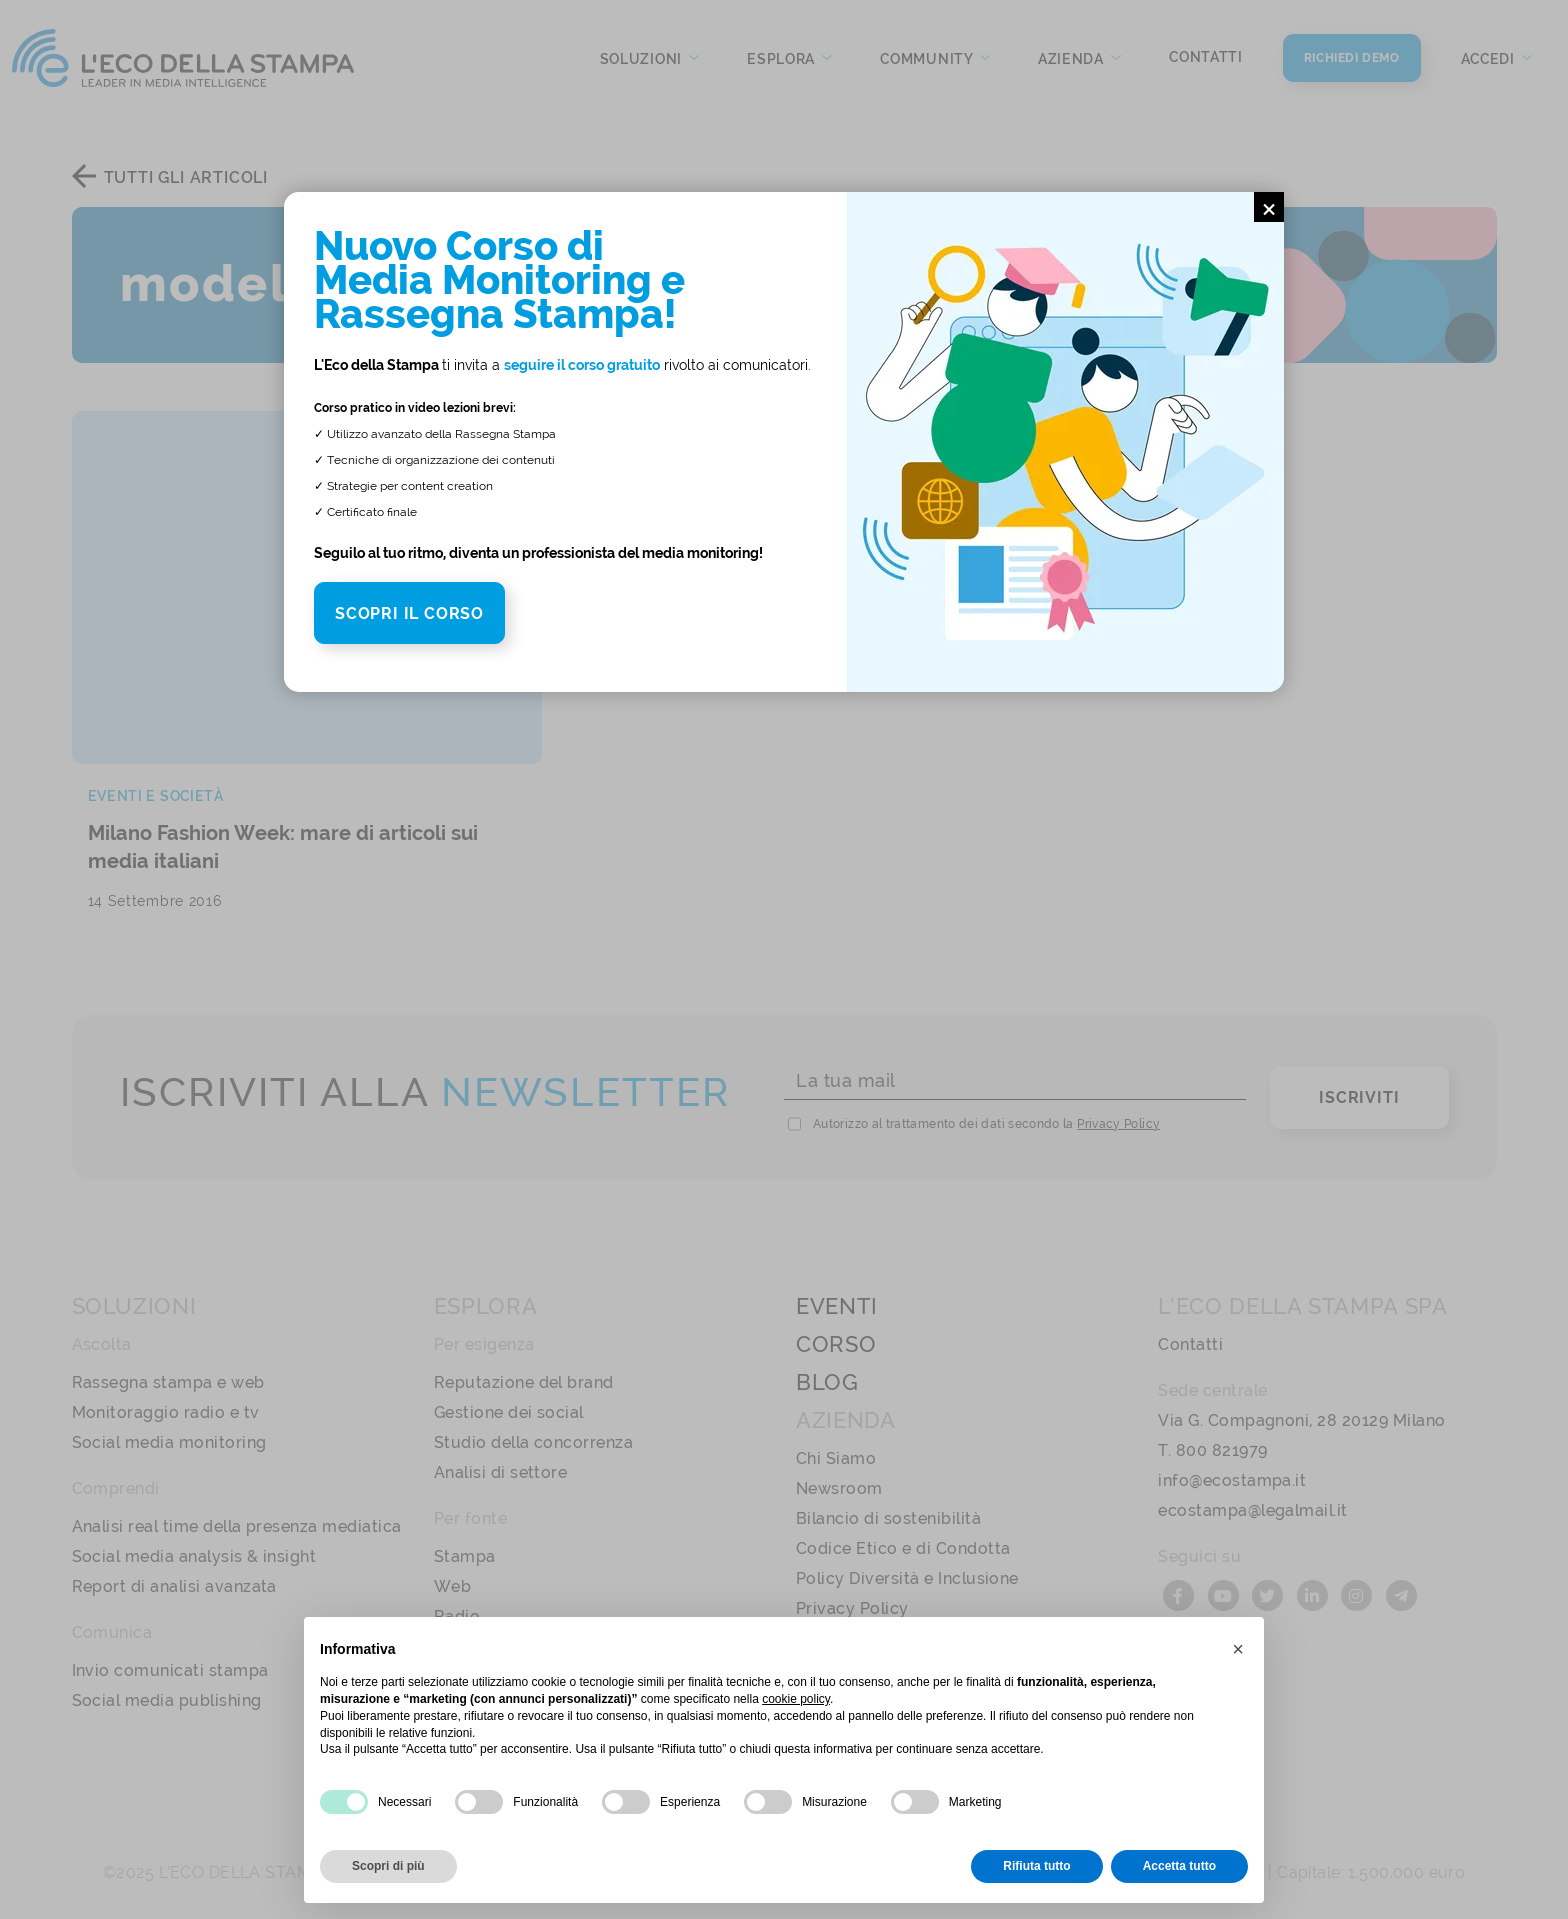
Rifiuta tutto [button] (1036, 1866)
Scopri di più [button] (388, 1866)
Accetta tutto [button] (1179, 1866)
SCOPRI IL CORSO (409, 613)
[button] (1238, 1649)
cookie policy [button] (796, 1699)
